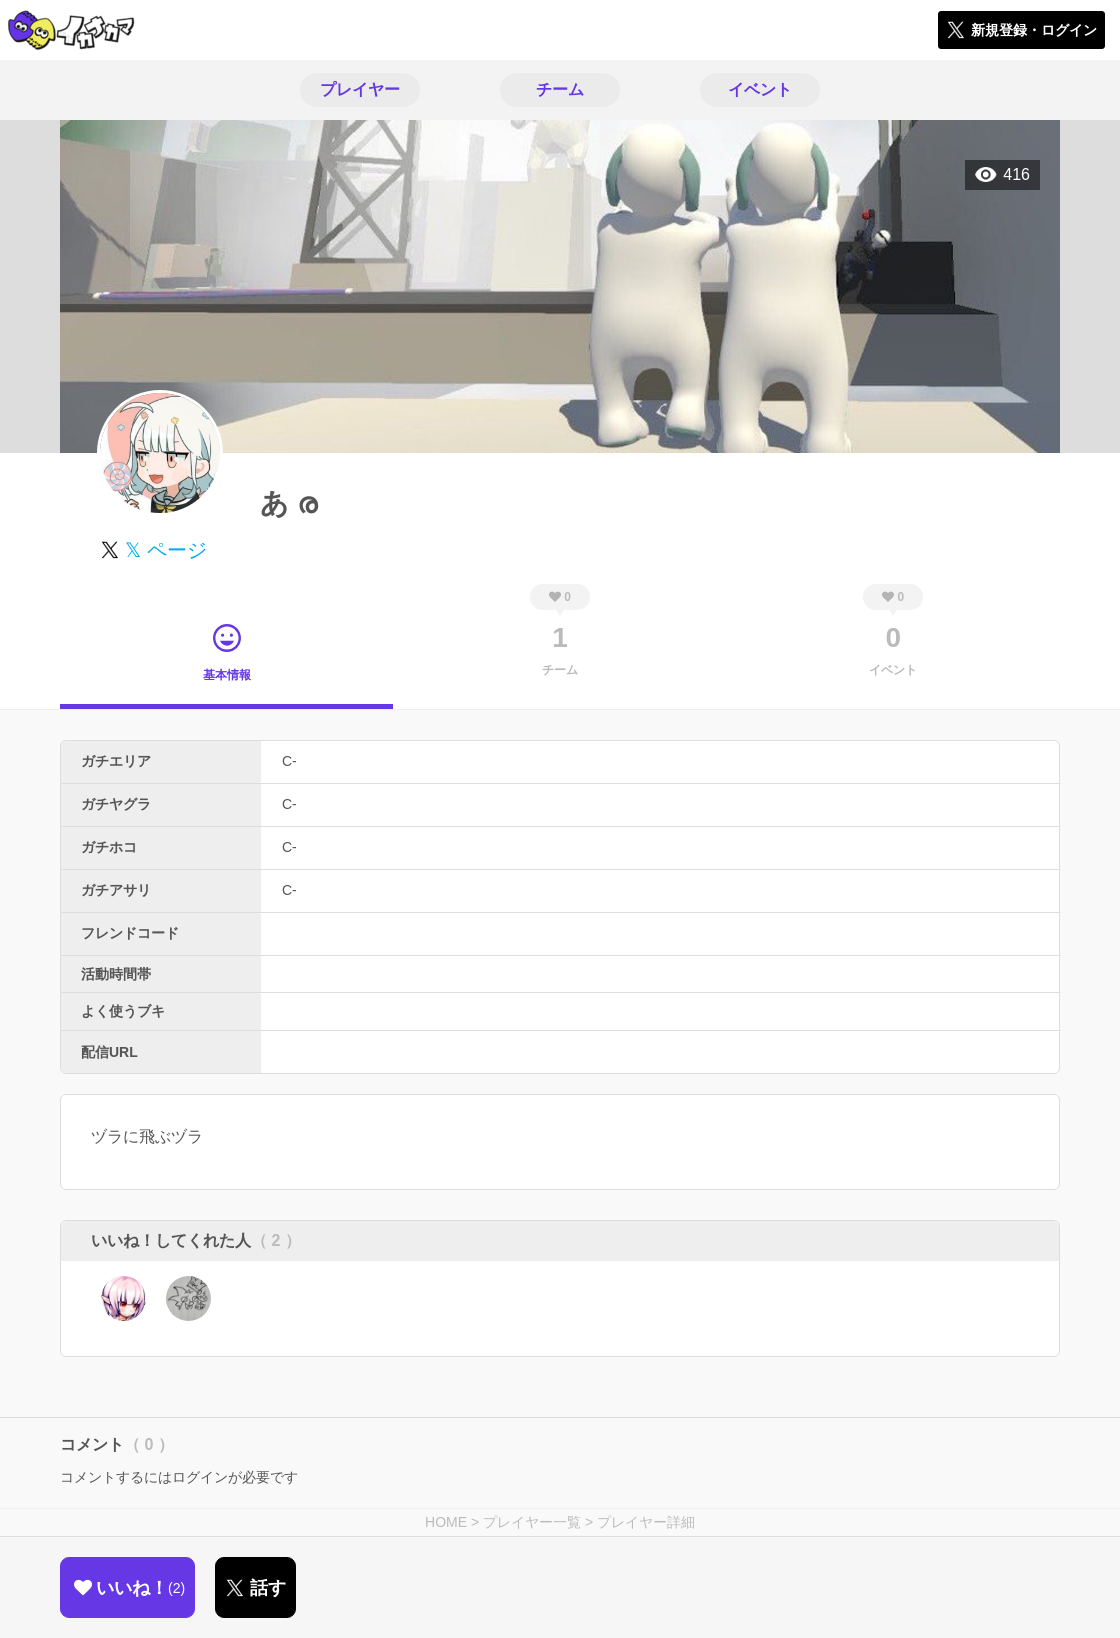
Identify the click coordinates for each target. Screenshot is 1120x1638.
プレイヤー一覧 (532, 1522)
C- (289, 761)
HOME (446, 1522)
